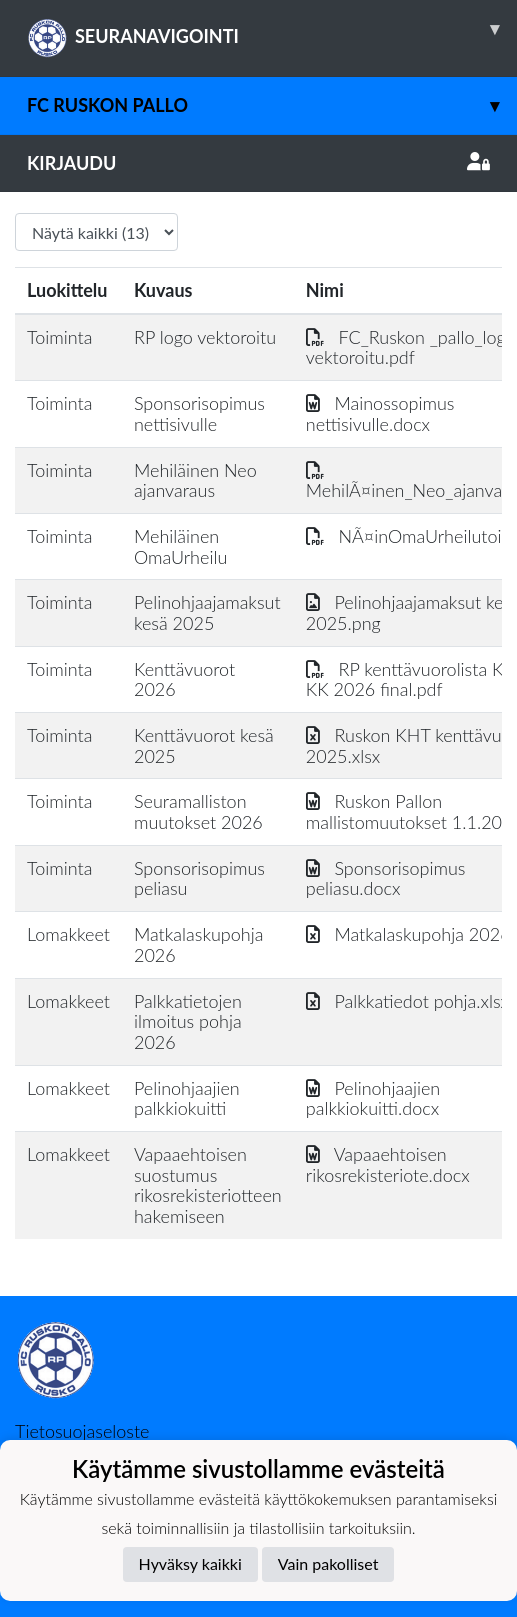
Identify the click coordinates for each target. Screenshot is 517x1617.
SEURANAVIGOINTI (272, 29)
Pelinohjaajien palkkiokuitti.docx (373, 1098)
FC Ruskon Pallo (272, 105)
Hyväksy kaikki (190, 1563)
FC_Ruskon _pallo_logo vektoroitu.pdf (411, 347)
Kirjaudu (258, 163)
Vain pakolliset (328, 1563)
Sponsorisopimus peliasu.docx (386, 878)
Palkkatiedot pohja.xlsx (407, 1001)
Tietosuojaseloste (82, 1431)
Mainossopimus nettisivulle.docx (380, 413)
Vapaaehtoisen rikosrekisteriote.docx (388, 1164)
